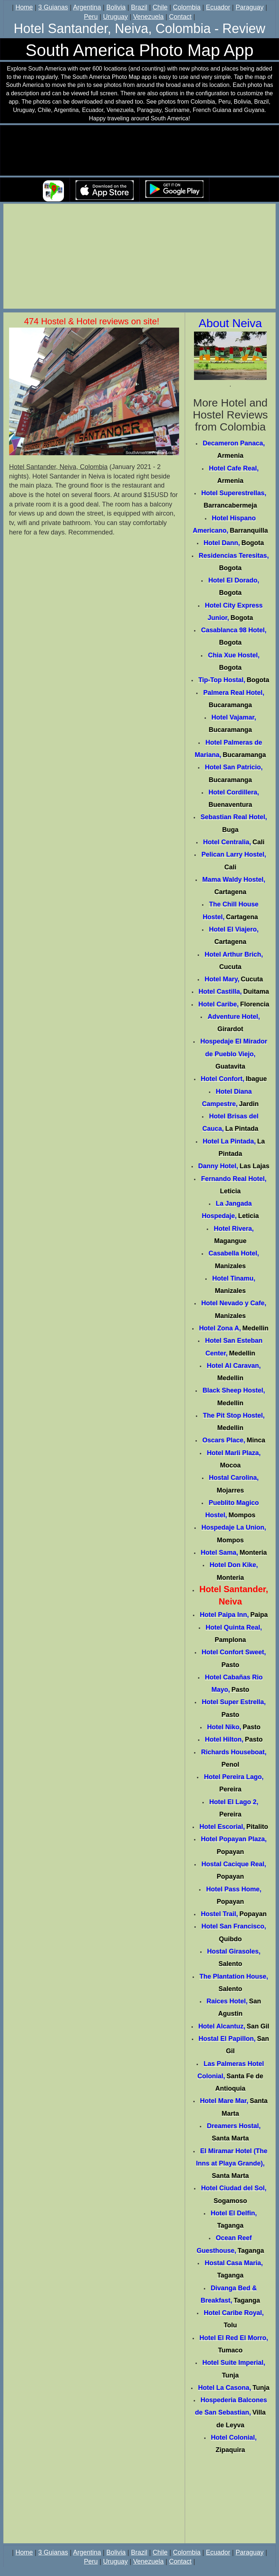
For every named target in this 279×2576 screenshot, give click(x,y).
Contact (180, 16)
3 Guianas (53, 7)
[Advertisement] (139, 257)
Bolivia (116, 7)
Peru (91, 16)
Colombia (187, 7)
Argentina (87, 7)
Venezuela (148, 16)
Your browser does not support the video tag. (139, 150)
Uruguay (115, 16)
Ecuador (218, 7)
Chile (160, 7)
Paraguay (249, 7)
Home (24, 7)
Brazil (139, 7)
